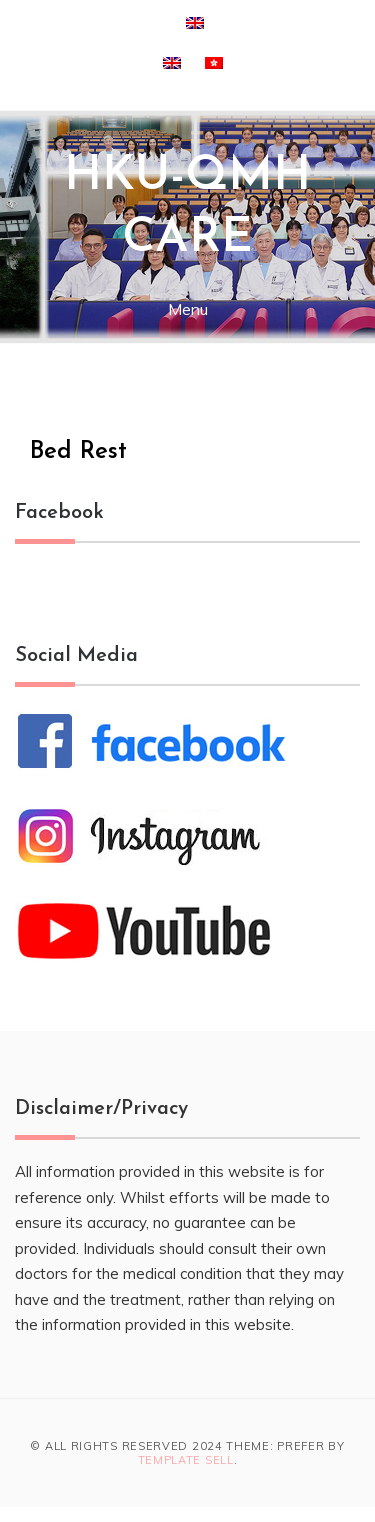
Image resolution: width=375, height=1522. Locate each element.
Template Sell (186, 1460)
